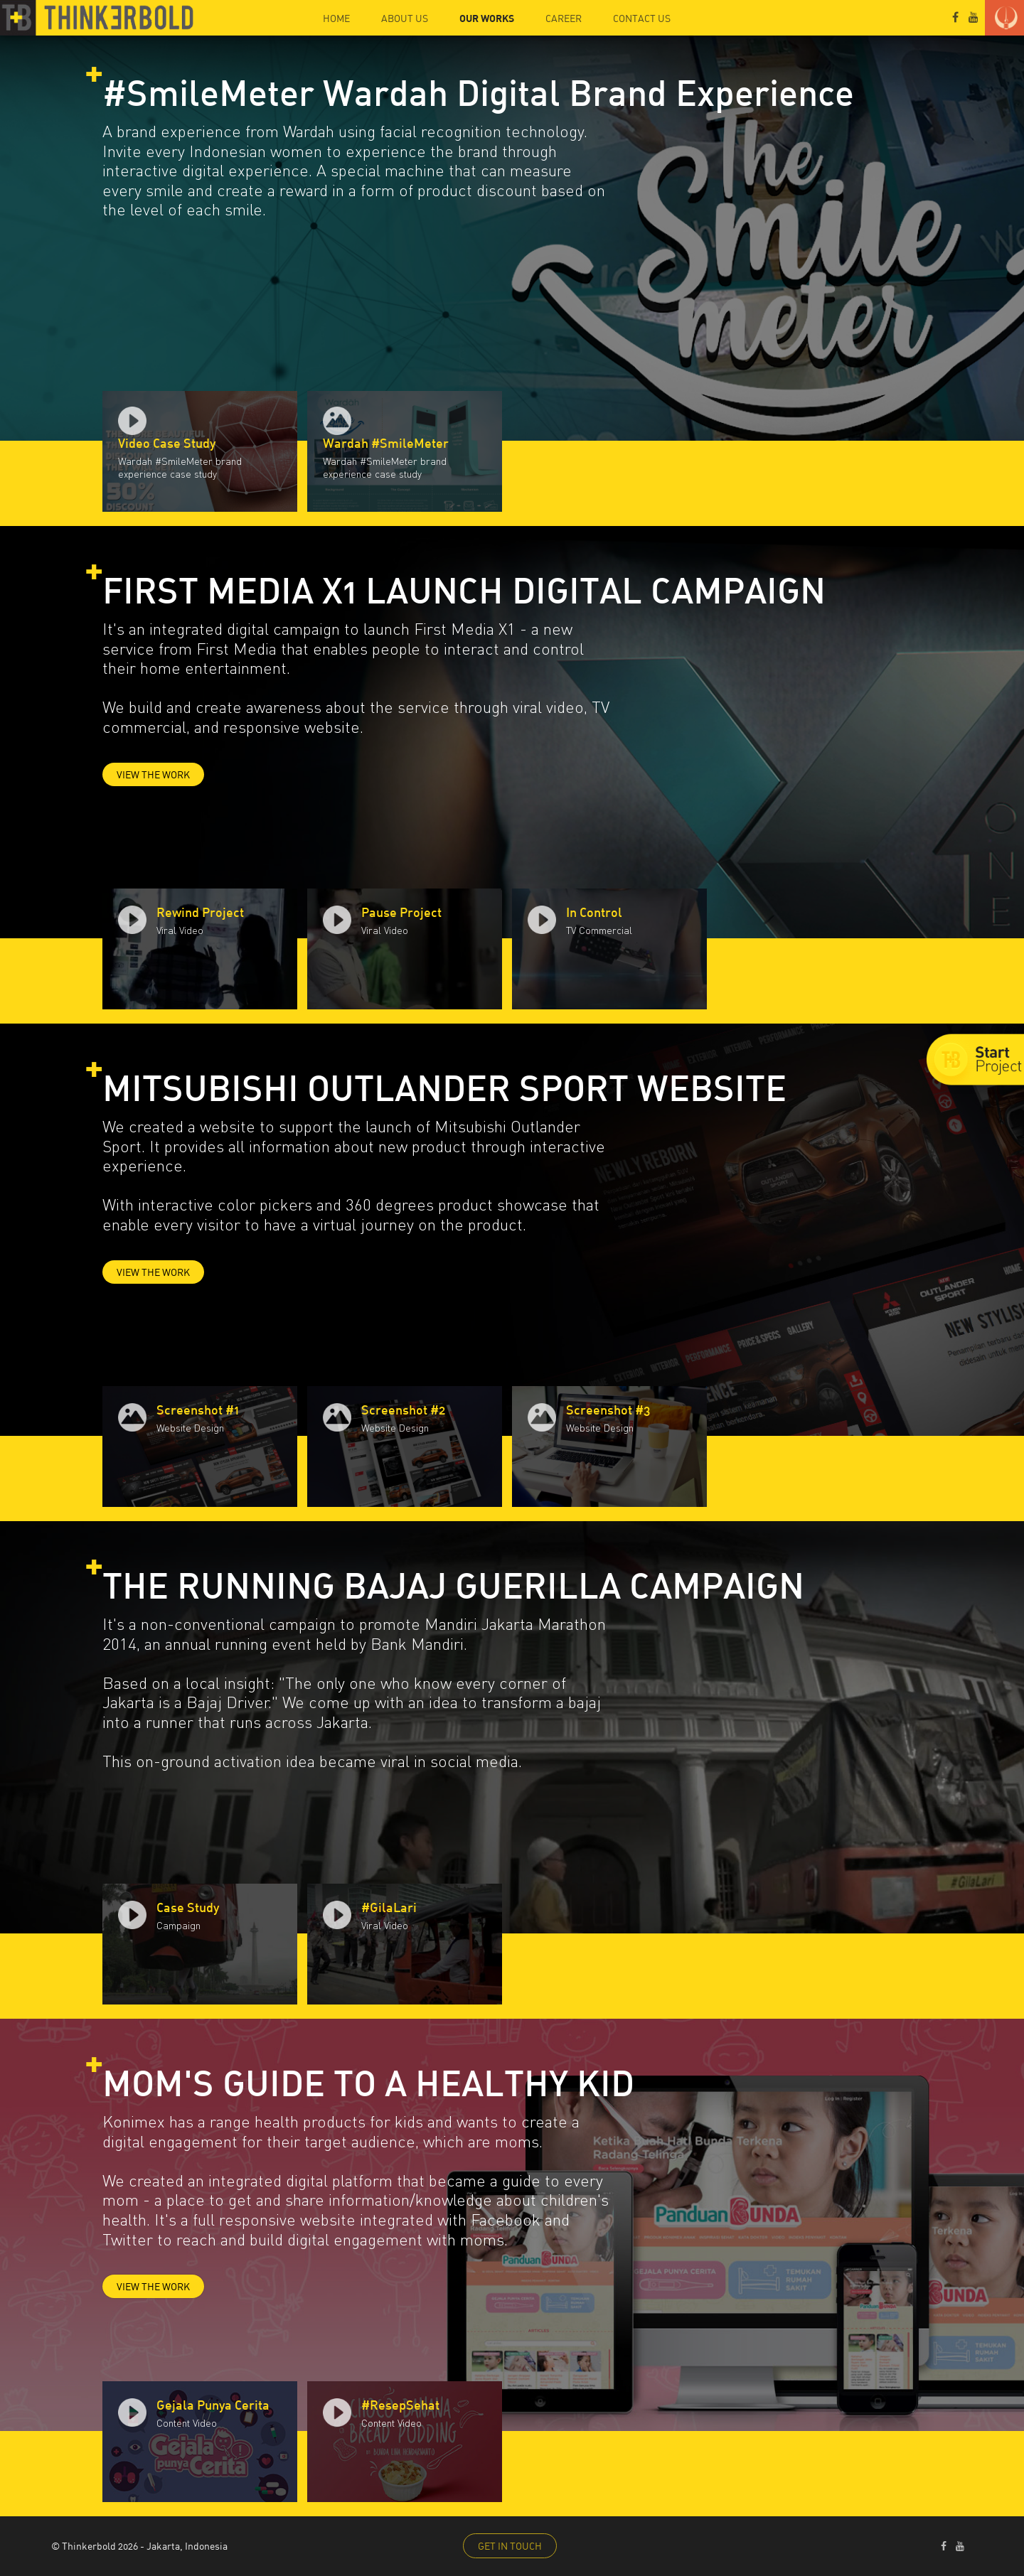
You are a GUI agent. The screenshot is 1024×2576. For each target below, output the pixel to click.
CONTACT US (642, 18)
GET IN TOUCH (510, 2546)
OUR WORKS (486, 18)
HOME (336, 18)
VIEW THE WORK (153, 774)
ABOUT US (404, 18)
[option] (199, 451)
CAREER (563, 18)
